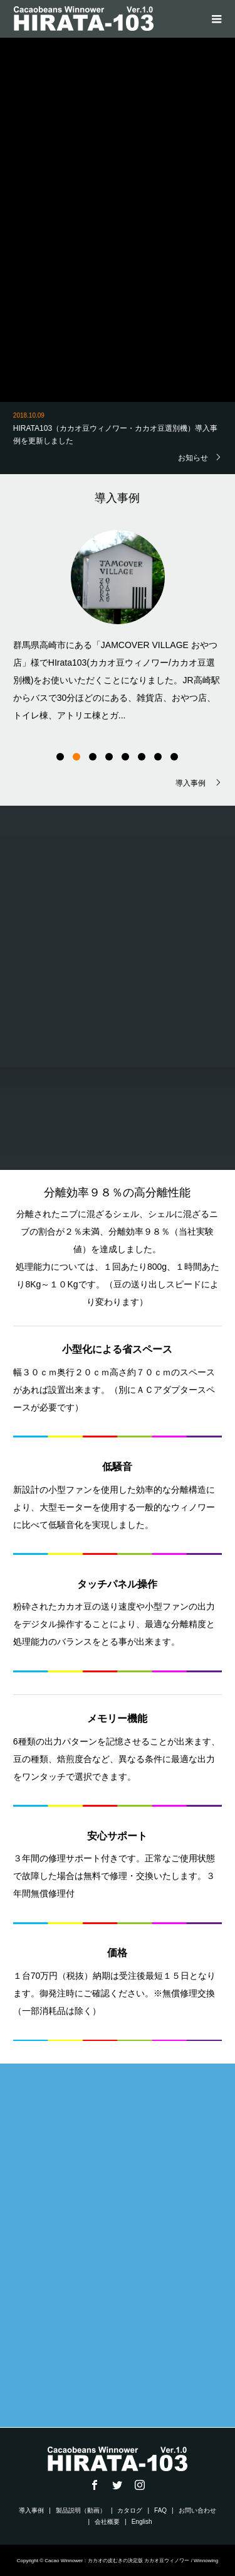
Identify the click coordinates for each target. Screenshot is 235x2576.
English (142, 2521)
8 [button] (174, 756)
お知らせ (193, 457)
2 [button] (76, 756)
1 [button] (60, 756)
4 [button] (109, 756)
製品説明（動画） (81, 2510)
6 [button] (141, 756)
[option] (117, 623)
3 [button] (93, 756)
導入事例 (190, 783)
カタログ (129, 2510)
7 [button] (158, 756)
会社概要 (107, 2521)
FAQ (160, 2510)
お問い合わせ (197, 2510)
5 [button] (125, 756)
